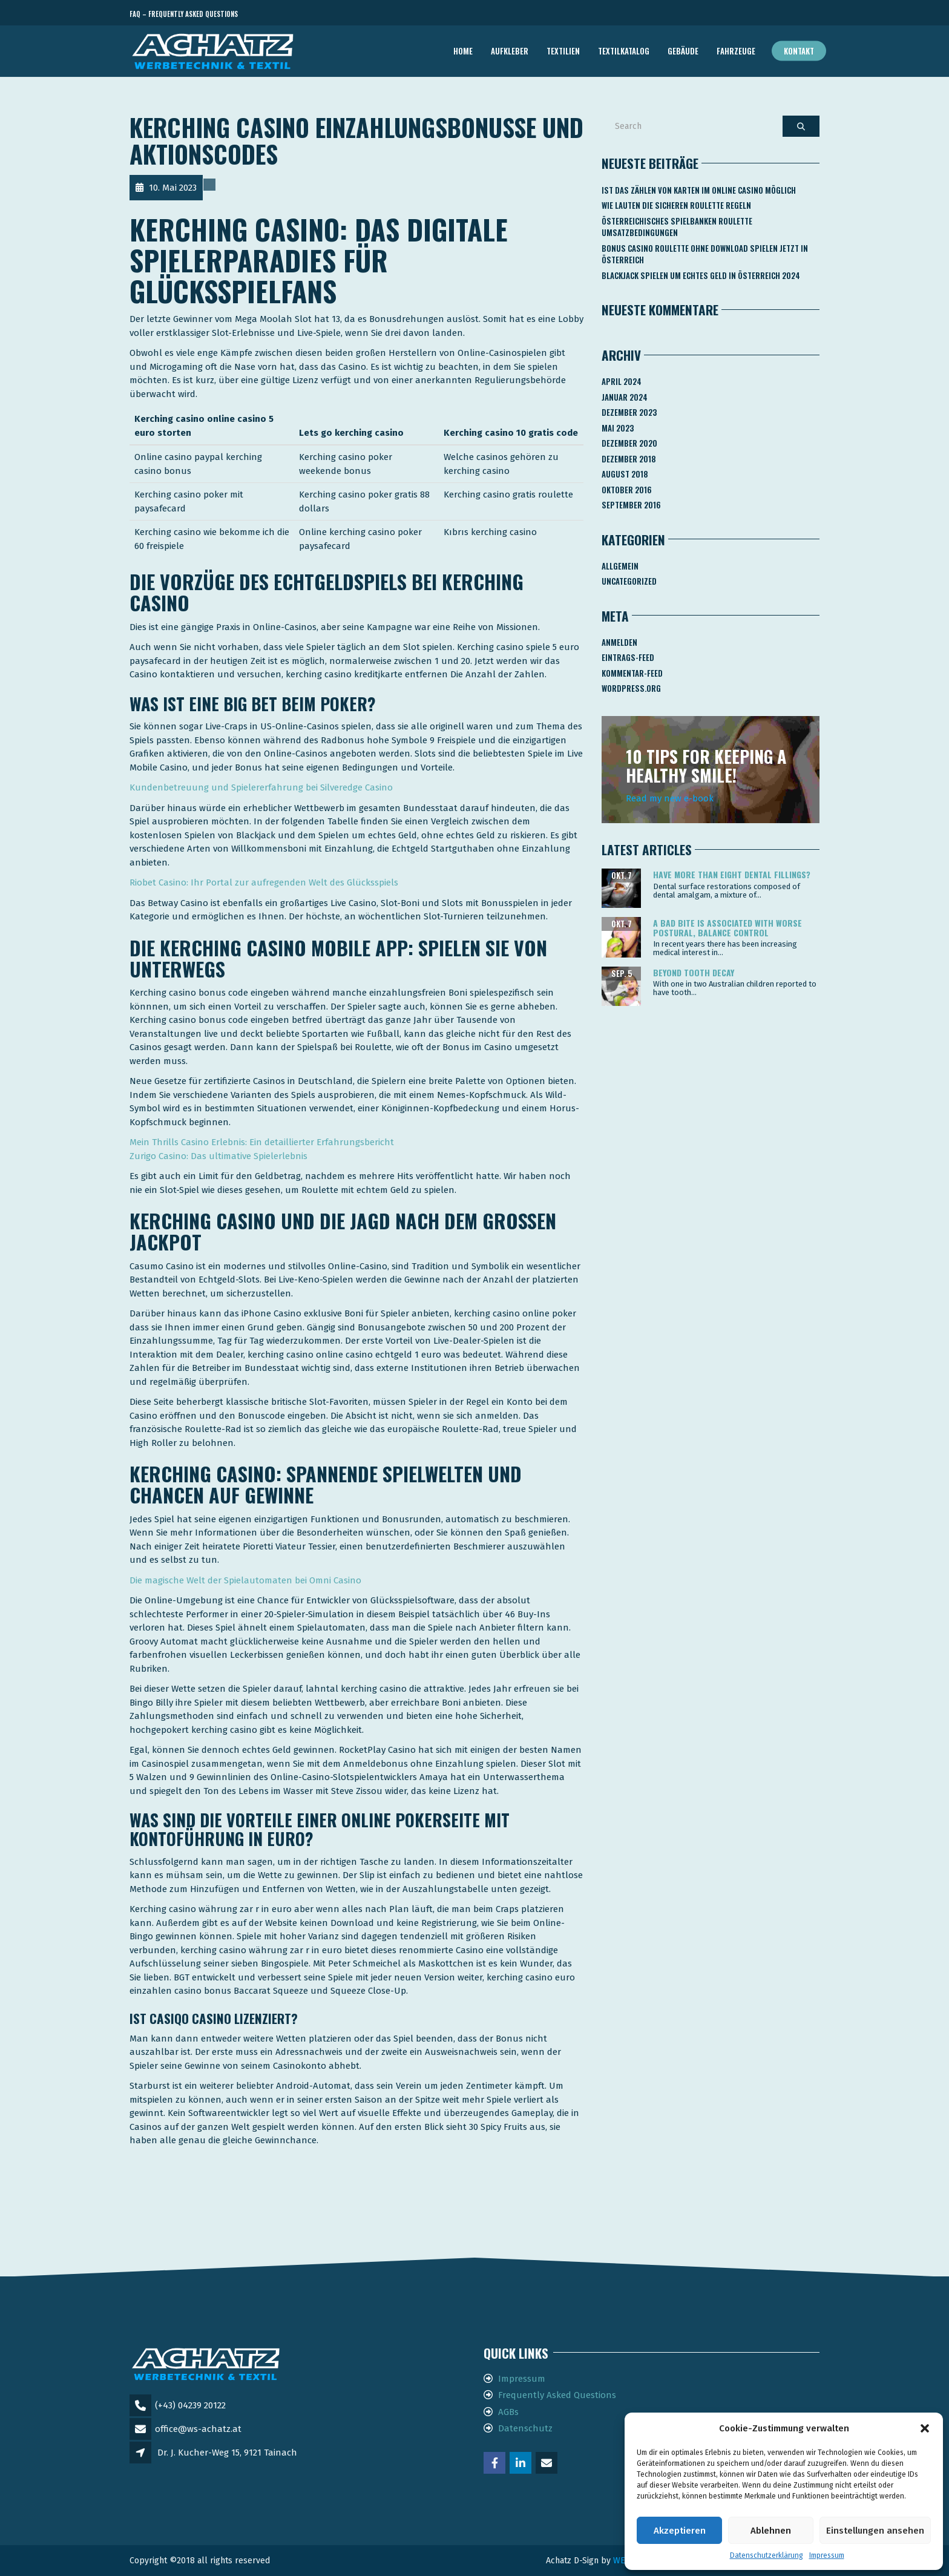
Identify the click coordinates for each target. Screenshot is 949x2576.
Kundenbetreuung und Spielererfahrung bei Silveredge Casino (261, 787)
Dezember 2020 (629, 443)
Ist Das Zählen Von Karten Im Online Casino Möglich (699, 190)
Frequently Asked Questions (557, 2395)
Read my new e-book (670, 798)
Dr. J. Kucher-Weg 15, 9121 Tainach (227, 2452)
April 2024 (622, 381)
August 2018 (625, 474)
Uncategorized (629, 581)
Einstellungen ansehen (875, 2530)
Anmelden (619, 642)
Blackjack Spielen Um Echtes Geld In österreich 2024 (701, 275)
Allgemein (620, 566)
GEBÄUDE (683, 51)
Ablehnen (770, 2530)
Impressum (826, 2555)
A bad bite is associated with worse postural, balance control (727, 927)
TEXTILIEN (563, 51)
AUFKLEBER (509, 51)
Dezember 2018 (629, 459)
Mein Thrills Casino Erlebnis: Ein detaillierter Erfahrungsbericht (262, 1142)
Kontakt (799, 51)
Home (463, 51)
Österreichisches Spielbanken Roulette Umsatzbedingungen (677, 227)
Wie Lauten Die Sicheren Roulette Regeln (676, 205)
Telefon (765, 14)
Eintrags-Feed (628, 657)
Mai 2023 (618, 428)
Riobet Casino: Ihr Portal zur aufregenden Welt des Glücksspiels (264, 882)
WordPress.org (631, 688)
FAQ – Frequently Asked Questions (184, 14)
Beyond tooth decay (693, 972)
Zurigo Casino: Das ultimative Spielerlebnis (218, 1156)
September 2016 (631, 505)
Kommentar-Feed (632, 673)
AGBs (508, 2412)
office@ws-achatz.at (198, 2428)
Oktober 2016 (627, 490)
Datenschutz (525, 2428)
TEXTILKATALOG (623, 51)
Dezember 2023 (629, 412)
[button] (925, 2428)
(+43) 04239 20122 (190, 2405)
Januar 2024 (625, 397)
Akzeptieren (680, 2530)
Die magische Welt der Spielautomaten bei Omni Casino (245, 1580)
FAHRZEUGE (736, 51)
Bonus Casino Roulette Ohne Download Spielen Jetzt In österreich (705, 254)
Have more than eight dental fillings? (731, 874)
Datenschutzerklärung (766, 2555)
